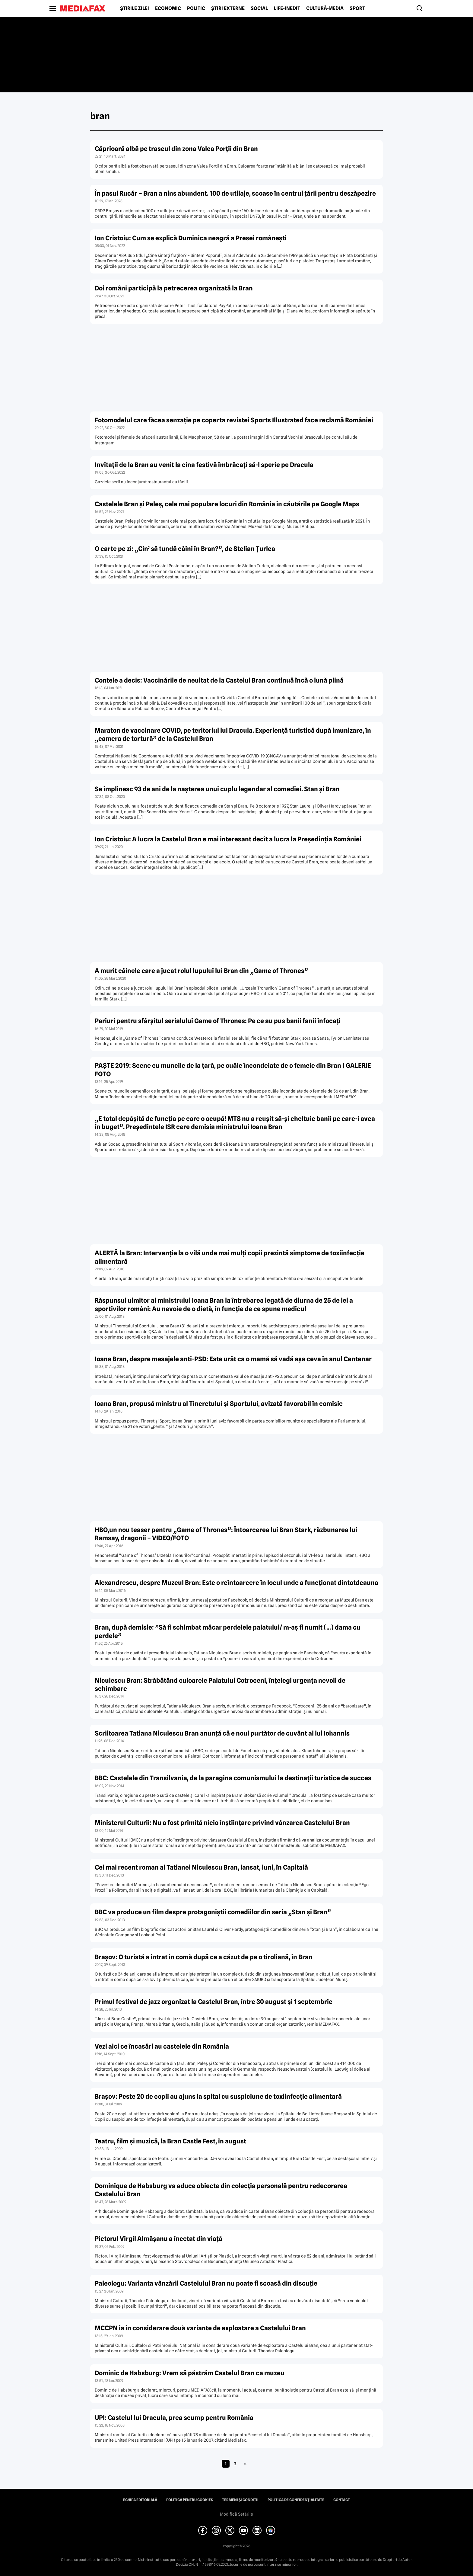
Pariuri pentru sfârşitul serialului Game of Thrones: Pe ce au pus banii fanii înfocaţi (218, 1021)
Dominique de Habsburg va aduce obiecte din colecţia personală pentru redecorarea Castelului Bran (221, 2190)
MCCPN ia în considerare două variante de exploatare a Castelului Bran (200, 2328)
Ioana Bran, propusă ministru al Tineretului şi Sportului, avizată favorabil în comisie (219, 1403)
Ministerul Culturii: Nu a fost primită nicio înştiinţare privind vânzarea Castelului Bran (222, 1822)
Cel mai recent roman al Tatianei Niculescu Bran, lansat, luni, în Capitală (201, 1867)
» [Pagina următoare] (245, 2463)
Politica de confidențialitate (296, 2500)
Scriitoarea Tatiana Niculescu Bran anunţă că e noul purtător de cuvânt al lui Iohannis (222, 1733)
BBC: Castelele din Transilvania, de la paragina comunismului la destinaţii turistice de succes (233, 1778)
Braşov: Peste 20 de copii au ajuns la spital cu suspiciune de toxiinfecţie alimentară (218, 2096)
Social (259, 8)
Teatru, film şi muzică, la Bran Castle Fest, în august (170, 2141)
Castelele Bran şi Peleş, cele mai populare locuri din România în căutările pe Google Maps (227, 504)
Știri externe (228, 8)
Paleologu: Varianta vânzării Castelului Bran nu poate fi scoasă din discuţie (206, 2283)
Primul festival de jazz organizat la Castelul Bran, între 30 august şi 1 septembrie (213, 2001)
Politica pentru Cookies (189, 2500)
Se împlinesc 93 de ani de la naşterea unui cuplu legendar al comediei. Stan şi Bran (217, 789)
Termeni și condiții (240, 2500)
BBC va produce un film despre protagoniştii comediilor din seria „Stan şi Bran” (213, 1912)
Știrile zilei (134, 8)
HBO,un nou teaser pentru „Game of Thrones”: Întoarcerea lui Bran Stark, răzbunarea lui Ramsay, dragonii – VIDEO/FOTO (226, 1534)
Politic (196, 8)
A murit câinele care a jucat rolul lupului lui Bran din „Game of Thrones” (201, 970)
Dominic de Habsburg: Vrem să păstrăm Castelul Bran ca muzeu (189, 2373)
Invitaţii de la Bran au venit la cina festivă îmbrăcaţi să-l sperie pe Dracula (204, 465)
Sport (357, 8)
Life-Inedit (287, 8)
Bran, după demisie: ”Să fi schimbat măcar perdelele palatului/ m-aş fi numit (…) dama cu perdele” (227, 1631)
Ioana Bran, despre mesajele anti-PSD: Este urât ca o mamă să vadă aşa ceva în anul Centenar (233, 1359)
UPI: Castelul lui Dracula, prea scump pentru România (174, 2417)
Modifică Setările (236, 2514)
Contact (341, 2500)
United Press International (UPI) (145, 2440)
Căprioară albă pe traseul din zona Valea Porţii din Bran (176, 148)
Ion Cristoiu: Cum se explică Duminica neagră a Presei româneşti (191, 238)
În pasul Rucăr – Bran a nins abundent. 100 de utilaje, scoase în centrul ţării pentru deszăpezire (235, 193)
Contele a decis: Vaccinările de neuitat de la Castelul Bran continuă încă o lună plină (219, 680)
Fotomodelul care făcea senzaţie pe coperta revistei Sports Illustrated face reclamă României (234, 420)
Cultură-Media (325, 8)
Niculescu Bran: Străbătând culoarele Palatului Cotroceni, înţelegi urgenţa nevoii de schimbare (220, 1684)
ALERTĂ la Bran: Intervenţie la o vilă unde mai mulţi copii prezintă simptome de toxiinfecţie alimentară (229, 1257)
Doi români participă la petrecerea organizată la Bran (174, 288)
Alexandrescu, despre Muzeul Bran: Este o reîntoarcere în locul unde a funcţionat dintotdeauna (236, 1582)
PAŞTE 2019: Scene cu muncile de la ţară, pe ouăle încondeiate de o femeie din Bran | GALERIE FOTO (233, 1069)
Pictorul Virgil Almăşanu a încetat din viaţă (158, 2238)
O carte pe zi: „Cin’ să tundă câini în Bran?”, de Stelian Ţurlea (185, 548)
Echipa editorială (140, 2500)
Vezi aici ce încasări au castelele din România (162, 2046)
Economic (168, 8)
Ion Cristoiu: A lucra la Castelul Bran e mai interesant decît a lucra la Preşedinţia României (228, 839)
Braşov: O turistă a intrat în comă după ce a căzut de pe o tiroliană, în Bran (204, 1957)
